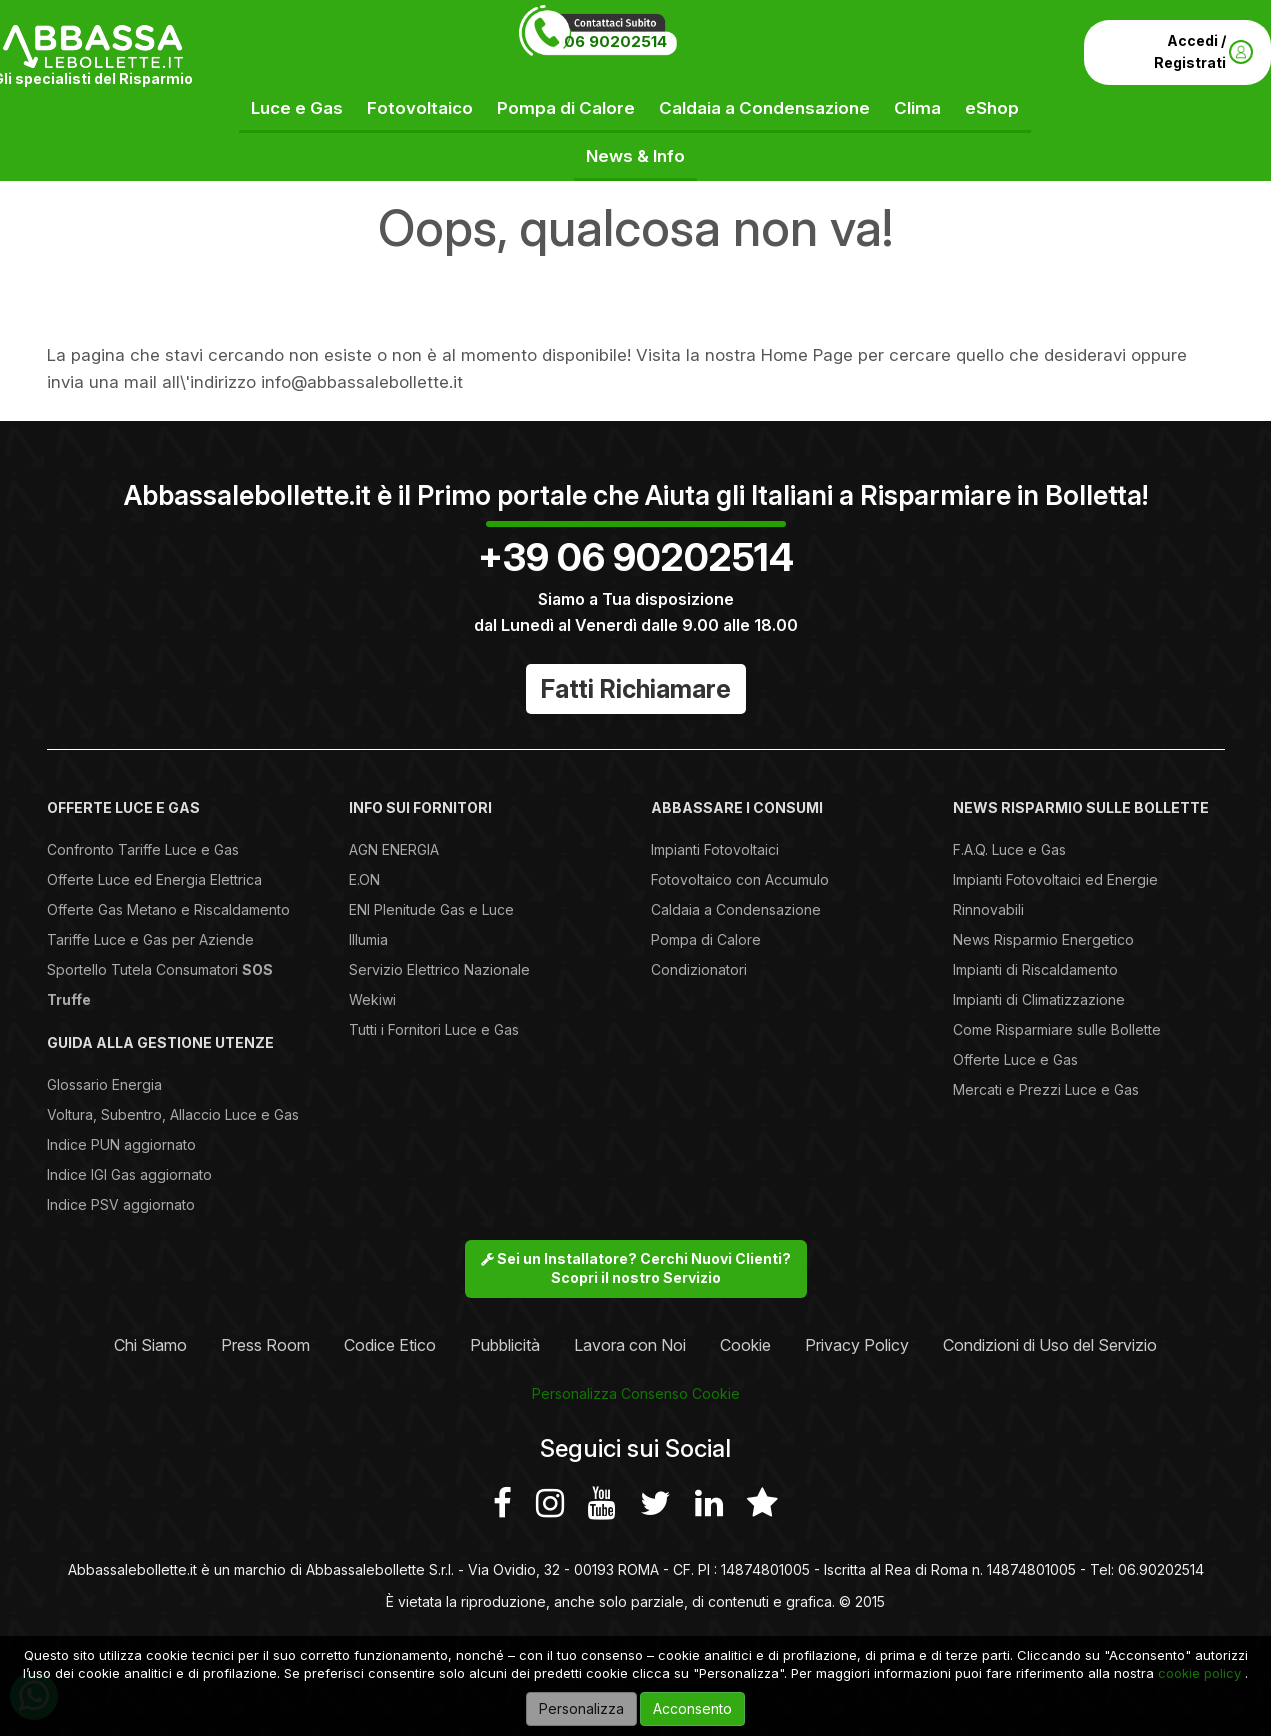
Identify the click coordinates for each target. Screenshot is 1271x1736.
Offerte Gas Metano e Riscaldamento (168, 909)
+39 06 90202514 (636, 557)
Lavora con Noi (630, 1345)
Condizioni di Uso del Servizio (1050, 1345)
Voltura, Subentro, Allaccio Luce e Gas (173, 1114)
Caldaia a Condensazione (764, 108)
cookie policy (1199, 1673)
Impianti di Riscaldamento (1035, 969)
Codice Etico (390, 1345)
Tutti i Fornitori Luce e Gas (434, 1029)
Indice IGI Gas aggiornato (129, 1174)
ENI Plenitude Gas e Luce (431, 909)
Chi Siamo (150, 1345)
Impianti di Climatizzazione (1039, 999)
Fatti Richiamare (636, 689)
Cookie (745, 1345)
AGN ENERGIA (394, 849)
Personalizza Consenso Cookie (636, 1393)
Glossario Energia (104, 1084)
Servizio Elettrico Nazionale (439, 969)
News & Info (635, 156)
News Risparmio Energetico (1043, 939)
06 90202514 (615, 41)
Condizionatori (699, 969)
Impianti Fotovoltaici (715, 849)
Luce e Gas (297, 108)
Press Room (265, 1345)
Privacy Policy (857, 1345)
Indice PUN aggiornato (121, 1144)
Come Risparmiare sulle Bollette (1057, 1029)
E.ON (364, 879)
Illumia (368, 939)
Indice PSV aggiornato (121, 1204)
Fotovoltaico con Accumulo (740, 879)
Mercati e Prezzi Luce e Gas (1046, 1089)
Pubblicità (505, 1345)
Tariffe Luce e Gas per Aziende (150, 939)
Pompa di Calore (566, 108)
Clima (917, 108)
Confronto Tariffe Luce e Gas (143, 849)
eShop (992, 108)
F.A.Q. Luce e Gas (1009, 849)
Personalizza (581, 1708)
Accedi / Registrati (1203, 51)
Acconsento (692, 1708)
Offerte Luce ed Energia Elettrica (154, 879)
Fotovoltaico (420, 108)
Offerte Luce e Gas (1015, 1059)
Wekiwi (372, 999)
